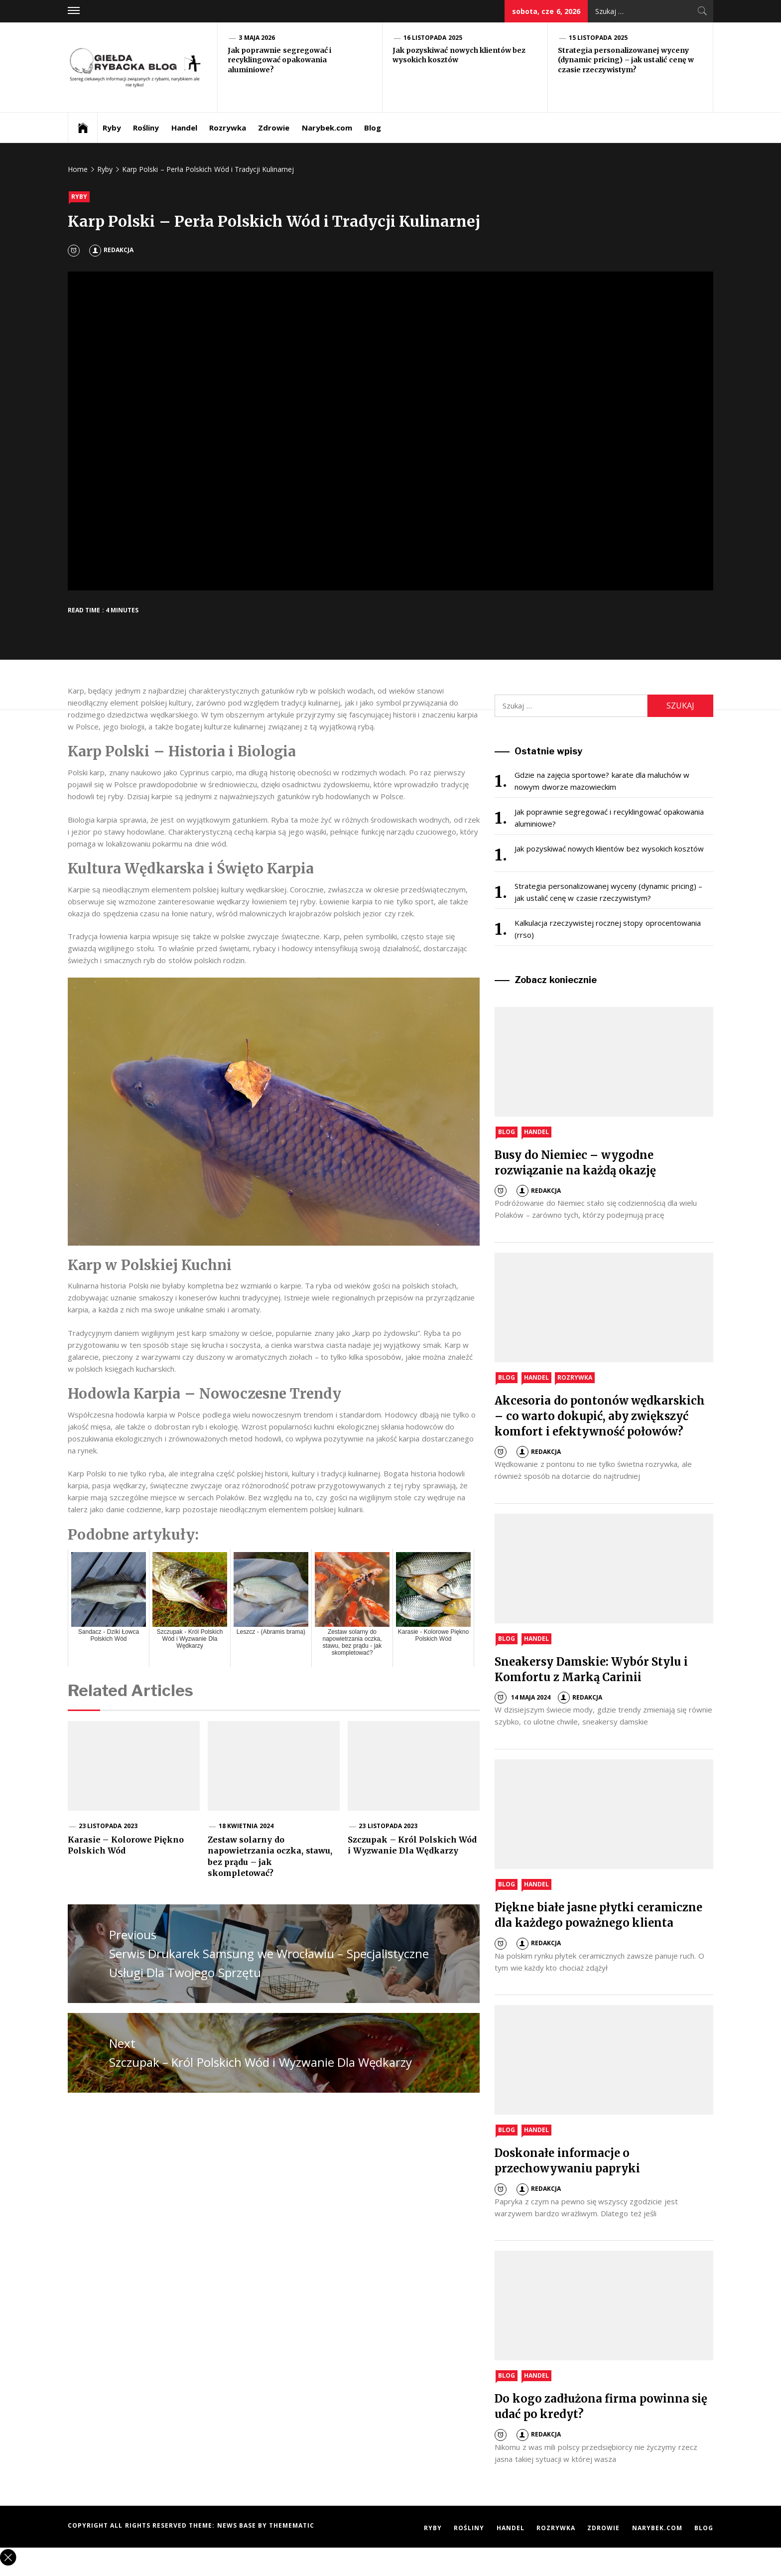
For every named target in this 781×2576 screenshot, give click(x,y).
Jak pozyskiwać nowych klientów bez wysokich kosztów (609, 849)
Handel (184, 128)
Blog (372, 128)
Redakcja (111, 250)
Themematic (291, 2525)
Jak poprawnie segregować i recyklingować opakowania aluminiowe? (279, 60)
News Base (238, 2525)
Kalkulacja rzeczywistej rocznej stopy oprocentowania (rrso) (607, 929)
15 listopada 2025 (598, 37)
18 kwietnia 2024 (246, 1826)
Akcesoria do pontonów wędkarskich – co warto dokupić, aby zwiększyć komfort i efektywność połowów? (600, 1416)
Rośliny (146, 128)
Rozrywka (227, 128)
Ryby (112, 128)
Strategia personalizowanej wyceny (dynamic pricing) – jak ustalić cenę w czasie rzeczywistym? (626, 60)
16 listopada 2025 (432, 37)
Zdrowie (273, 128)
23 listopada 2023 (108, 1826)
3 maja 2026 (257, 37)
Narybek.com (327, 128)
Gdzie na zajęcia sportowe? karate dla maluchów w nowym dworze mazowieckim (602, 781)
